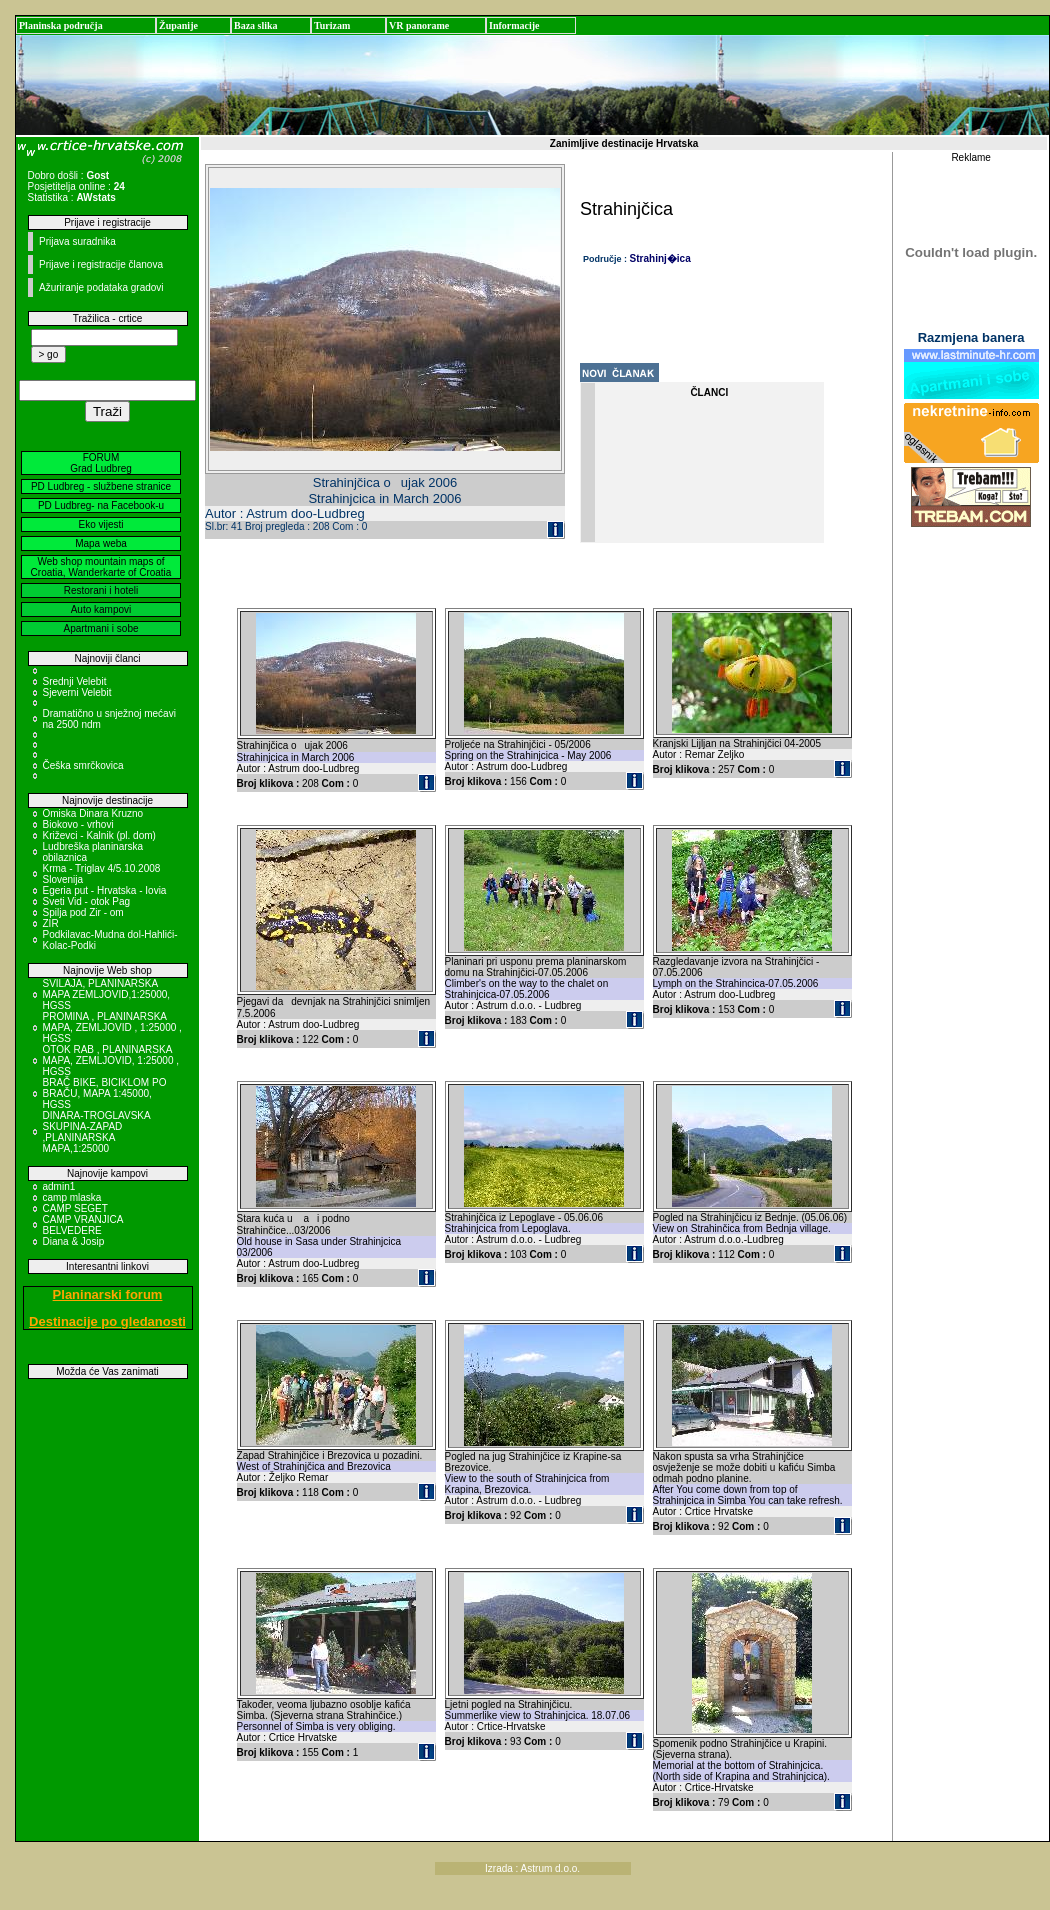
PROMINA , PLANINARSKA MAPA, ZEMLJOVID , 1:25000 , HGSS (112, 1027)
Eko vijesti (100, 524)
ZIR (51, 923)
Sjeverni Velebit (77, 692)
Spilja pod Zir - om (83, 912)
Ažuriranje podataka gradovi (101, 287)
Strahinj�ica (660, 258)
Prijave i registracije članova (101, 264)
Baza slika (256, 25)
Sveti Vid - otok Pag (87, 901)
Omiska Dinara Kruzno (93, 813)
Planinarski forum (108, 1294)
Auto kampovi (101, 609)
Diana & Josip (74, 1241)
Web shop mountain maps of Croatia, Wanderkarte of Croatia (101, 567)
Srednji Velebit (75, 681)
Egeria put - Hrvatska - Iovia (105, 890)
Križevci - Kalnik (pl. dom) (99, 835)
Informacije (514, 25)
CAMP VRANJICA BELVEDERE (83, 1225)
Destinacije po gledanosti (107, 1321)
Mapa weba (101, 543)
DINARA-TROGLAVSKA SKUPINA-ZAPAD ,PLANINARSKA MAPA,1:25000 (97, 1132)
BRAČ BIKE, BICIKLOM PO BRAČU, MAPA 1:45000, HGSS (105, 1093)
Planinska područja (61, 25)
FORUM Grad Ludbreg (101, 463)
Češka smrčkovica (83, 765)
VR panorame (419, 25)
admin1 (59, 1186)
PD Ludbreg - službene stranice (101, 486)
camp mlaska (72, 1197)
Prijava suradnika (77, 241)
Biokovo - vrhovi (78, 824)
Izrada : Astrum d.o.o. (532, 1868)
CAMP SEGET (75, 1208)
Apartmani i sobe (100, 628)
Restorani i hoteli (101, 590)
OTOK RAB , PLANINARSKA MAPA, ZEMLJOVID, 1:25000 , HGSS (111, 1060)
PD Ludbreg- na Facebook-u (101, 505)
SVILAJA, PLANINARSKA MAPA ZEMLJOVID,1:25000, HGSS (107, 994)
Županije (178, 25)
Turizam (332, 25)
